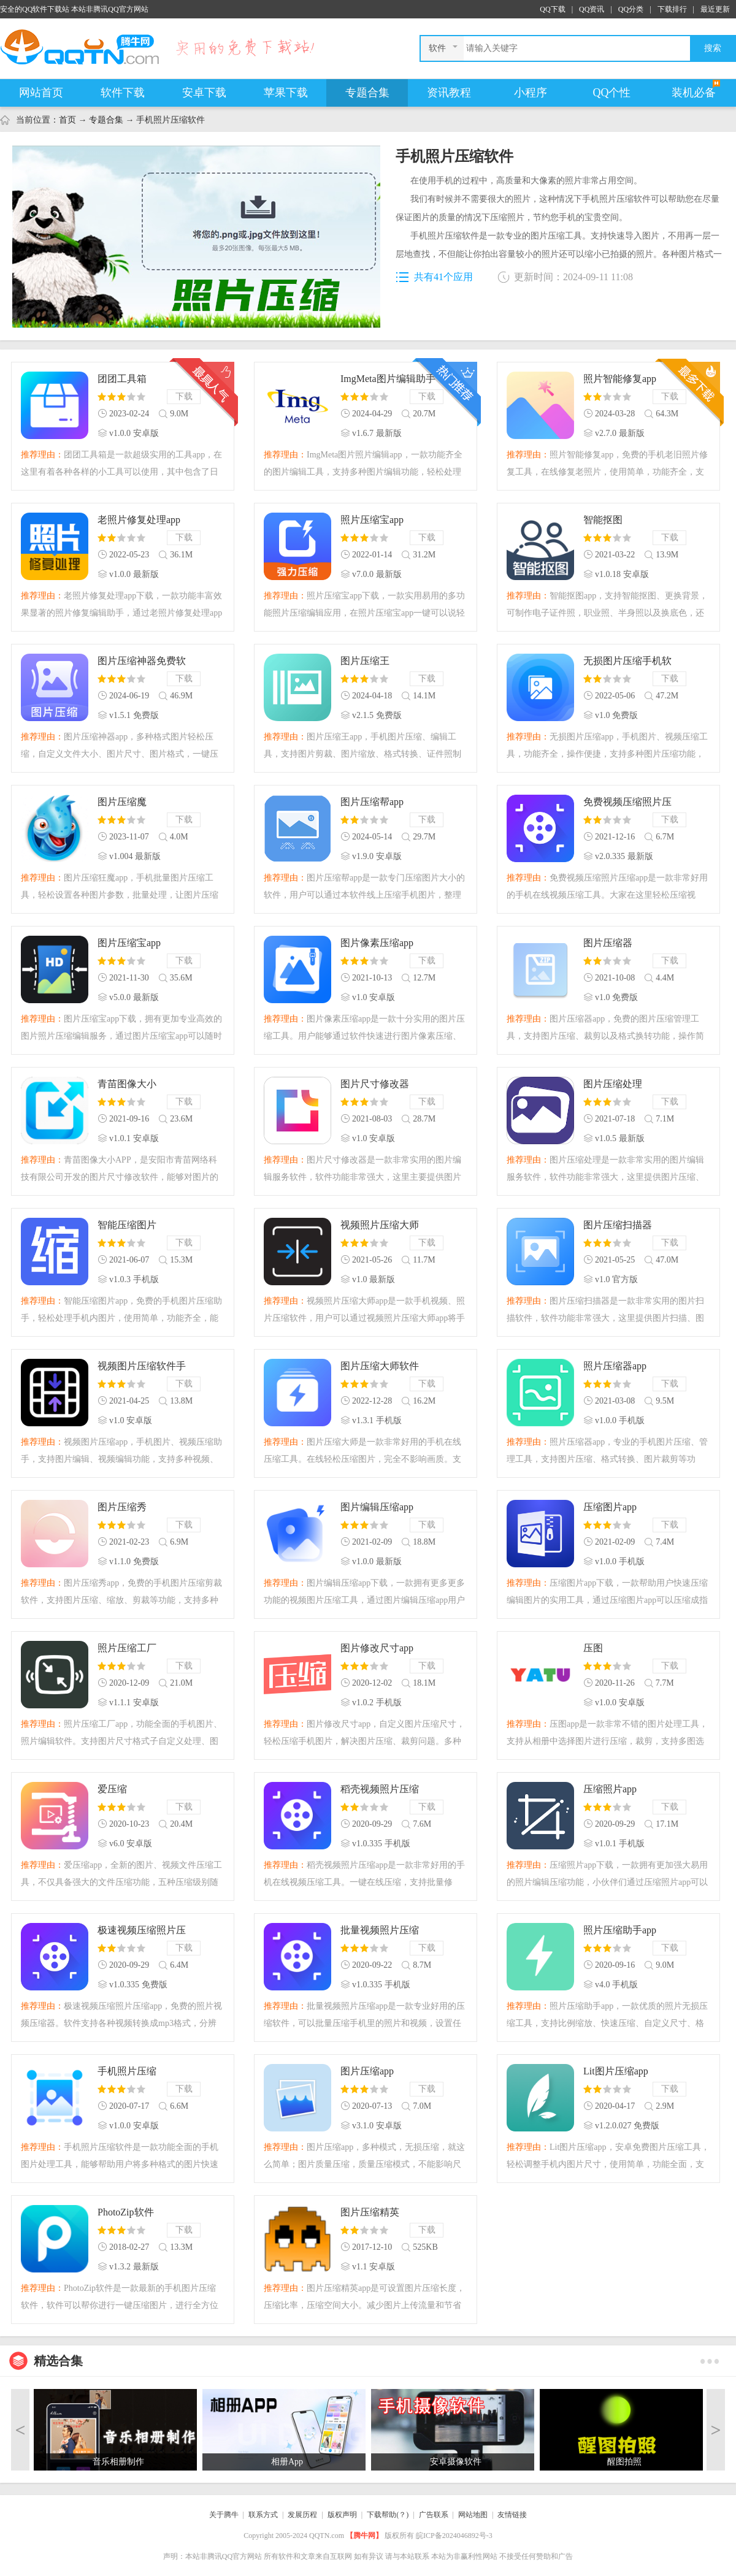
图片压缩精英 (369, 2212)
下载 (184, 396)
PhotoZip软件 (126, 2212)
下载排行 (672, 9)
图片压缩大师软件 (379, 1366)
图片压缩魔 (122, 802)
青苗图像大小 (127, 1084)
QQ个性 (612, 92)
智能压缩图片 (127, 1225)
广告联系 (433, 2514)
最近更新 (715, 9)
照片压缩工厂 (127, 1648)
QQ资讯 (591, 9)
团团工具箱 (122, 378)
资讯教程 (449, 92)
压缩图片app (610, 1507)
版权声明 (342, 2514)
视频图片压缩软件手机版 (142, 1367)
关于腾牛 (224, 2514)
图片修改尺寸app (376, 1648)
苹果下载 (286, 92)
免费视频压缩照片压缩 (627, 803)
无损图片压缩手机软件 (627, 661)
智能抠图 (603, 519)
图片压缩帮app (372, 802)
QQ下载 (552, 9)
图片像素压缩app (376, 943)
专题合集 (367, 92)
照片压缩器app (614, 1366)
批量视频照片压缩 (379, 1930)
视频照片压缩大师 (379, 1225)
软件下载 (123, 92)
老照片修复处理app (139, 519)
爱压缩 (112, 1789)
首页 (67, 119)
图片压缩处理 (612, 1084)
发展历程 (302, 2514)
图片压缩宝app (129, 943)
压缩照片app (610, 1789)
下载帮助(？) (387, 2514)
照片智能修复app (619, 378)
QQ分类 (630, 9)
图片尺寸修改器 (374, 1084)
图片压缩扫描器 (617, 1225)
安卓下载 (204, 92)
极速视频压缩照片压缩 (142, 1931)
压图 (593, 1648)
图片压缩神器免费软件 (142, 661)
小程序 (530, 92)
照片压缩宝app (372, 519)
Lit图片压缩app (615, 2071)
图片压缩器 (607, 943)
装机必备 (694, 92)
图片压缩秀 (122, 1507)
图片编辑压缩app (376, 1507)
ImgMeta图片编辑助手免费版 (387, 379)
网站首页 (41, 92)
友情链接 (512, 2514)
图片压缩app (367, 2071)
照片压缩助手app (619, 1930)
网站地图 (473, 2514)
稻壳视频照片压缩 (379, 1789)
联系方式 (263, 2514)
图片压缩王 (364, 660)
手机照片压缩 (127, 2071)
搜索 (712, 48)
